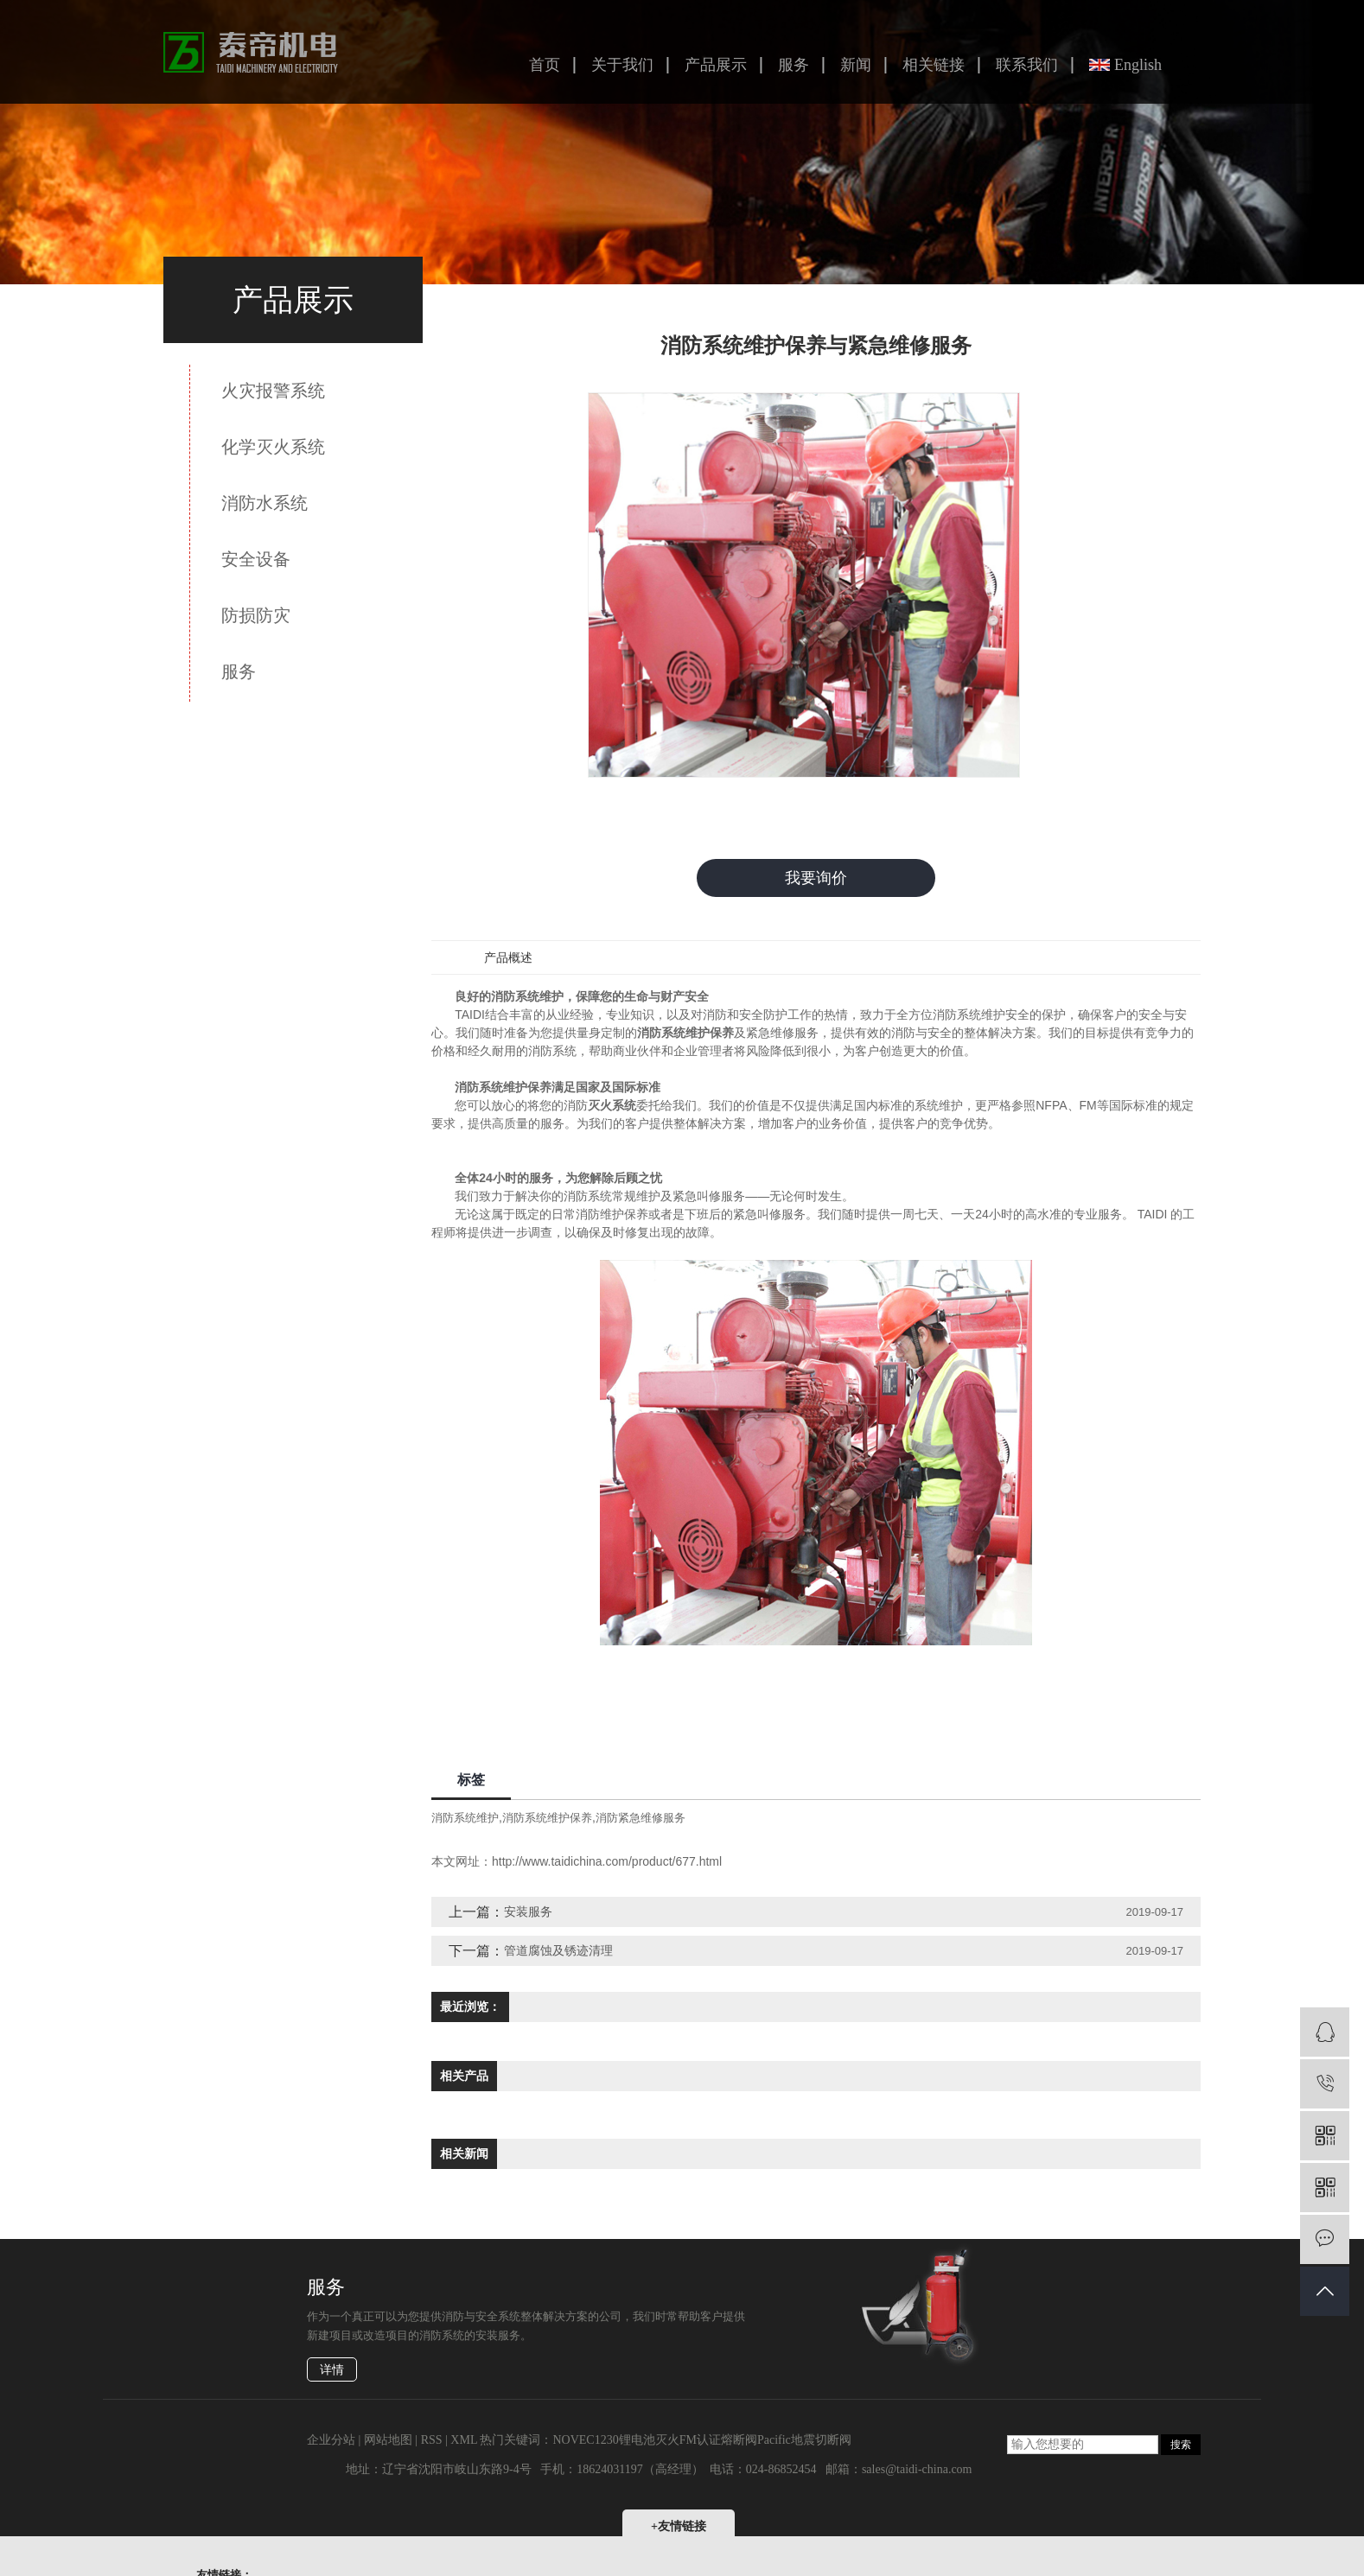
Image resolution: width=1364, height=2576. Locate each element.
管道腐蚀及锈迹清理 (558, 1951)
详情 (332, 2369)
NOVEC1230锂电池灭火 (615, 2439)
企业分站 (331, 2439)
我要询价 (816, 878)
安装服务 (528, 1912)
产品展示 (716, 64)
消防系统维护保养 (547, 1818)
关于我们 (622, 64)
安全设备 (255, 559)
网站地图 (388, 2439)
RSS (432, 2439)
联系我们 (1027, 64)
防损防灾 (255, 615)
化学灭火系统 (273, 446)
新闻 (855, 64)
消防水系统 (264, 502)
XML (463, 2439)
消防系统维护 (465, 1818)
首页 (544, 64)
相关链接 (933, 64)
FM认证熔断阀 (718, 2439)
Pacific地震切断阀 (804, 2439)
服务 (793, 64)
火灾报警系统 (273, 390)
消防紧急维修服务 (640, 1818)
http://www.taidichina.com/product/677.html (607, 1862)
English (1138, 64)
